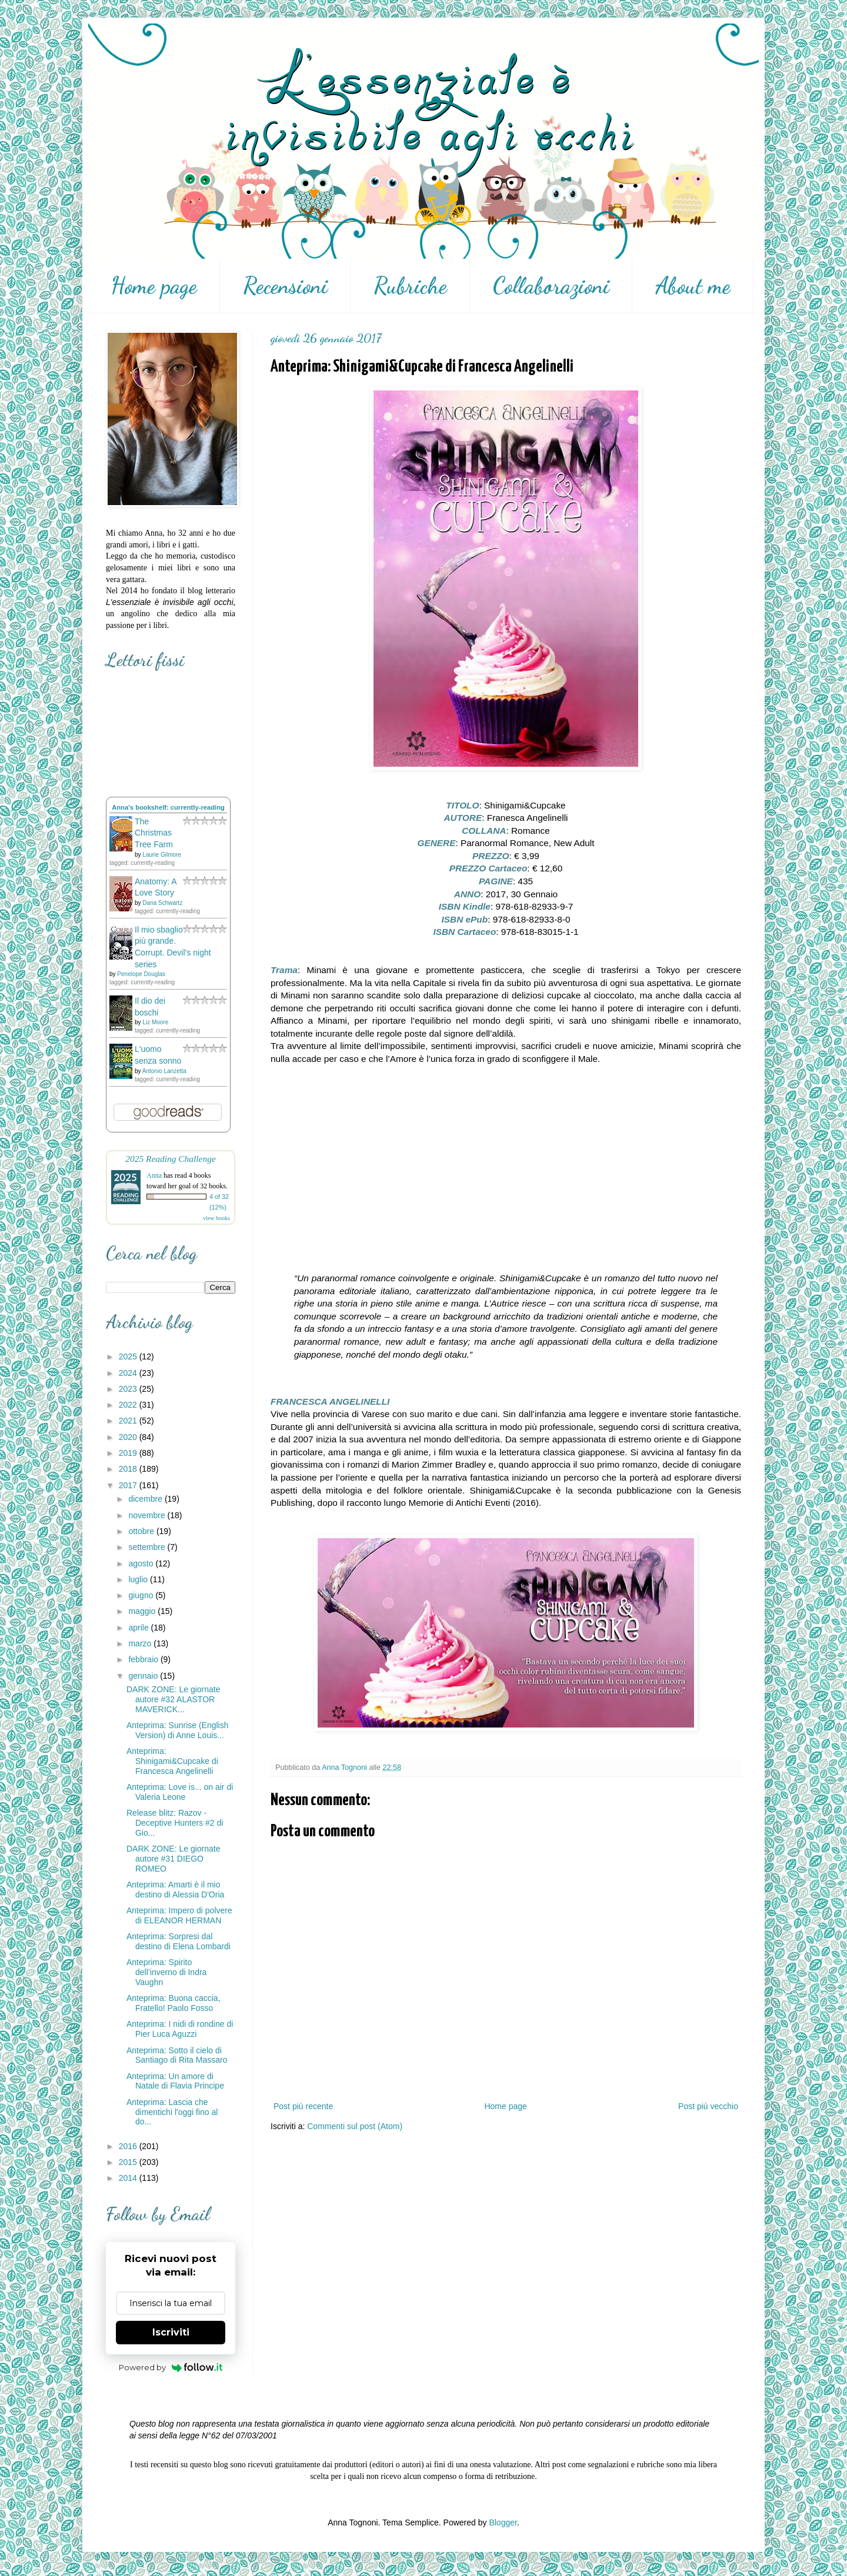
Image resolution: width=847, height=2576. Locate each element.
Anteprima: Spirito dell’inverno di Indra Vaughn (166, 1972)
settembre (147, 1547)
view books (216, 1218)
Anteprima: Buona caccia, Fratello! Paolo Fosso (173, 2003)
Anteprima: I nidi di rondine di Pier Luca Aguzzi (179, 2029)
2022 (129, 1404)
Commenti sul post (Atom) (354, 2126)
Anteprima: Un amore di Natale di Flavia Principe (175, 2081)
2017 (129, 1485)
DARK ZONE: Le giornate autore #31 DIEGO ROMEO (173, 1858)
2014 (129, 2178)
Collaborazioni (551, 285)
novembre (147, 1515)
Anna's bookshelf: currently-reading (168, 807)
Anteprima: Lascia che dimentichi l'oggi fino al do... (172, 2112)
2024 (129, 1373)
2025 (129, 1356)
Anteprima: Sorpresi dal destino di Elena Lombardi (178, 1941)
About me (693, 285)
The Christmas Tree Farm (154, 833)
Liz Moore (155, 1022)
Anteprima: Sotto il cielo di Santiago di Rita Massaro (176, 2055)
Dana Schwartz (162, 903)
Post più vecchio (708, 2106)
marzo (141, 1643)
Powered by (171, 2367)
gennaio (144, 1675)
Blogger (502, 2522)
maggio (143, 1611)
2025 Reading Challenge (170, 1159)
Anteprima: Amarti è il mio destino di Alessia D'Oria (175, 1889)
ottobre (142, 1531)
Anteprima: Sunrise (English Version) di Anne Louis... (177, 1730)
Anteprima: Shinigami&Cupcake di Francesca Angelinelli (172, 1761)
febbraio (144, 1659)
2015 (129, 2162)
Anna (154, 1175)
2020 (129, 1437)
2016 (129, 2146)
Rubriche (410, 285)
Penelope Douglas (141, 974)
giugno (141, 1595)
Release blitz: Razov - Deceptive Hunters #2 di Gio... (174, 1822)
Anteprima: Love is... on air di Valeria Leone (179, 1792)
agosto (141, 1563)
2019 (129, 1453)
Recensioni (285, 285)
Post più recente (303, 2106)
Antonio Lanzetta (164, 1071)
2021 (129, 1420)
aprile (139, 1627)
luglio (139, 1579)
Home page (154, 285)
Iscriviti (170, 2332)
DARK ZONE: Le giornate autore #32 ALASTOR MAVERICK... (173, 1699)
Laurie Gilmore (161, 854)
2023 (129, 1389)
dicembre (146, 1498)
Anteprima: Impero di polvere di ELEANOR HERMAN (179, 1915)
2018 (129, 1469)
